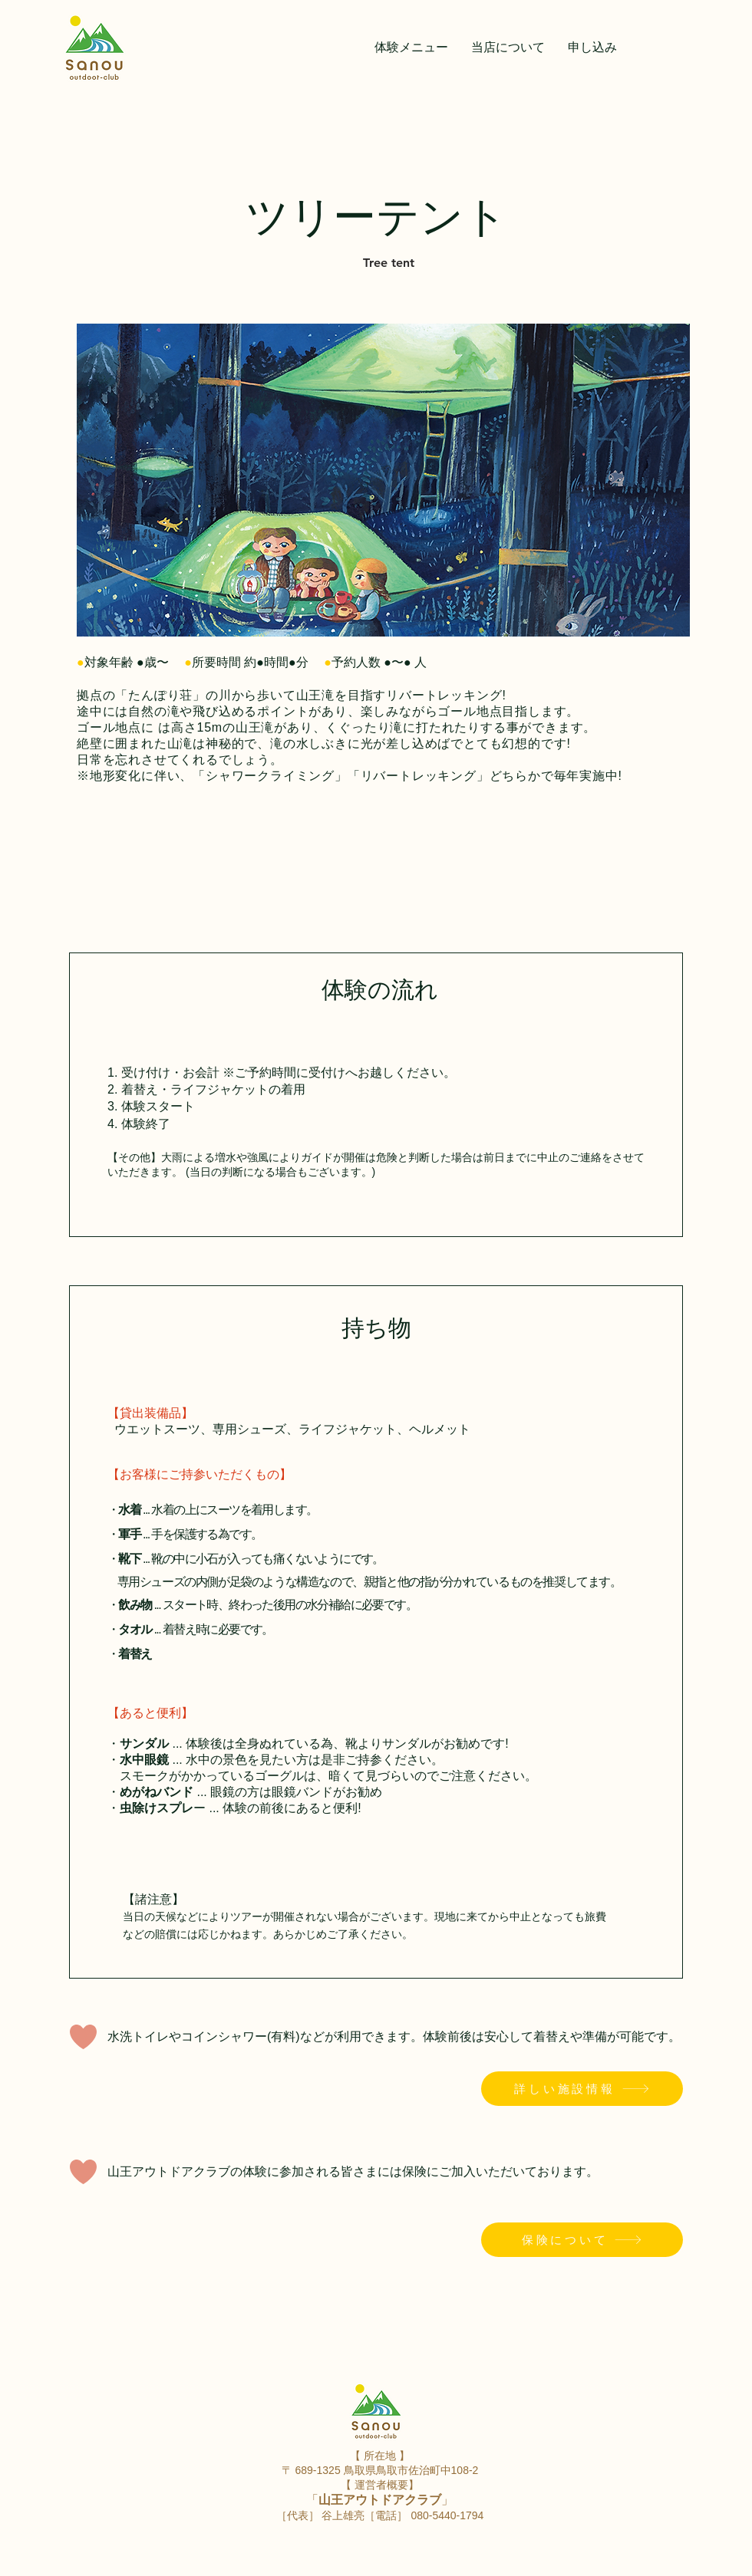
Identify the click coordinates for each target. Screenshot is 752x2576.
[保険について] (582, 2239)
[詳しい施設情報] (582, 2088)
